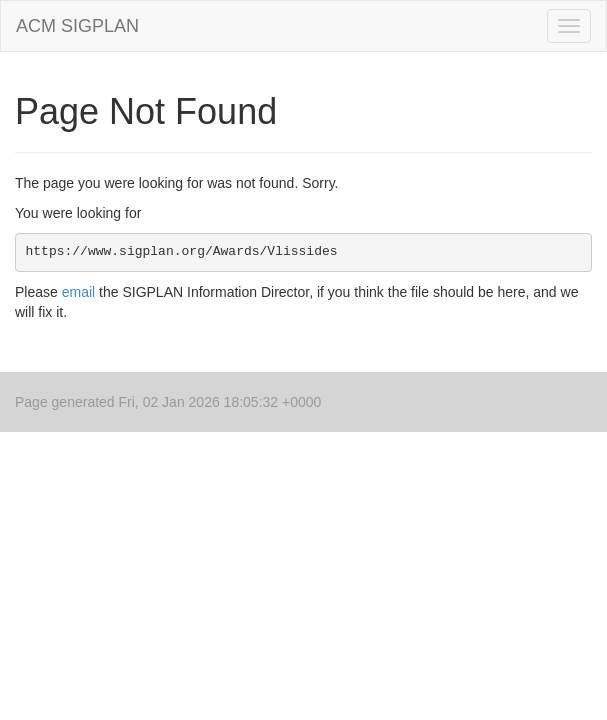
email (78, 292)
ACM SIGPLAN (77, 26)
